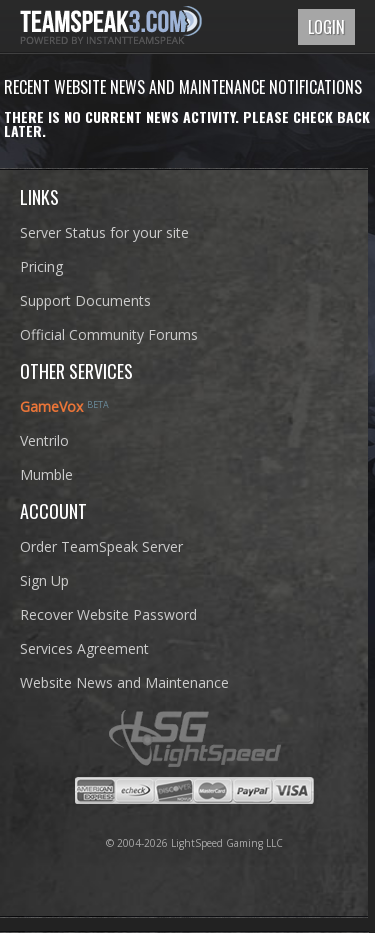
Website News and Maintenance (124, 682)
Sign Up (44, 580)
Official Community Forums (109, 334)
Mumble (46, 474)
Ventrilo (44, 440)
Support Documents (85, 300)
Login (326, 27)
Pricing (41, 266)
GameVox (51, 406)
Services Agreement (84, 648)
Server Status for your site (104, 232)
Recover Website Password (108, 614)
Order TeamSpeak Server (101, 546)
